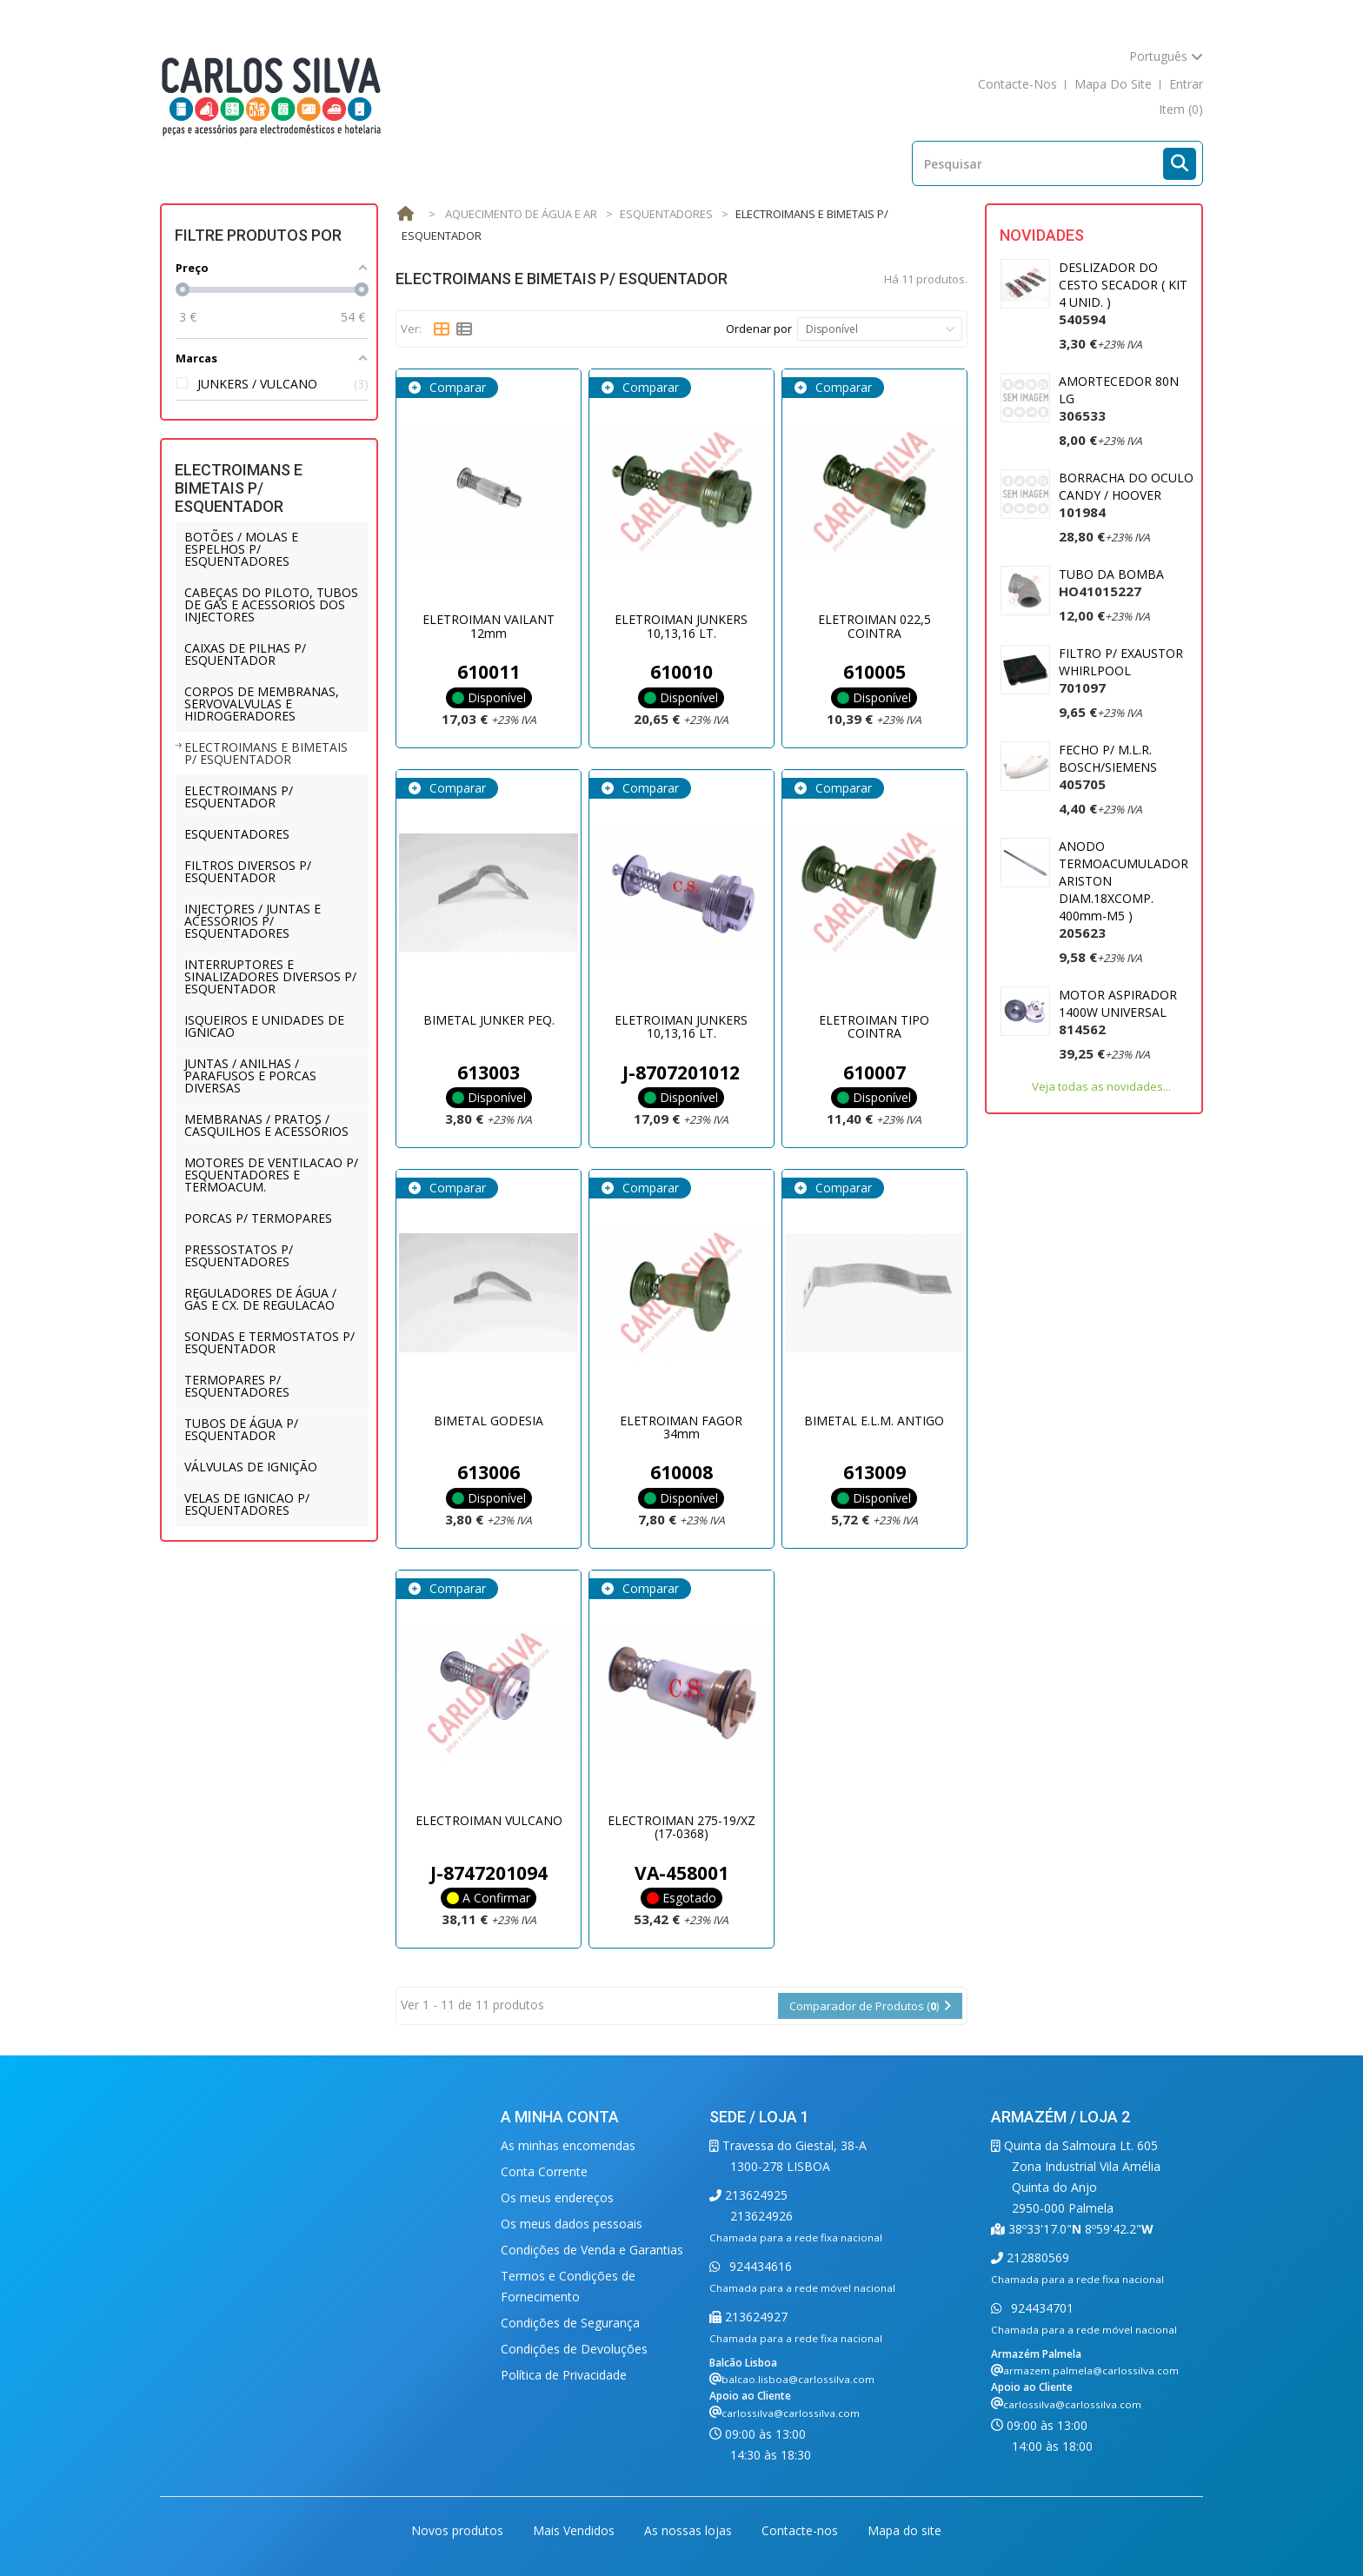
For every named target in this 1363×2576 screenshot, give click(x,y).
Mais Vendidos (575, 2530)
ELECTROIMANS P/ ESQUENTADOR (238, 796)
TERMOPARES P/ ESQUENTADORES (236, 1385)
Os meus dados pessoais (571, 2223)
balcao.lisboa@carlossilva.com (797, 2379)
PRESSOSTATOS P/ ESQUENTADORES (238, 1255)
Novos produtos (459, 2530)
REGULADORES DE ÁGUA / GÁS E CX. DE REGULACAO (260, 1299)
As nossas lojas (689, 2530)
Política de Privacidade (564, 2375)
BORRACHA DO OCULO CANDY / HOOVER (1126, 495)
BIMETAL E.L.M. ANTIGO (874, 1420)
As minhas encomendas (568, 2145)
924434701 (1040, 2308)
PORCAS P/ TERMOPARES (258, 1218)
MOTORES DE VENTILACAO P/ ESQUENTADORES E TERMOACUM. (271, 1174)
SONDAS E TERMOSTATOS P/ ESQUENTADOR (269, 1342)
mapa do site (1113, 84)
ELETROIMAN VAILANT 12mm (488, 626)
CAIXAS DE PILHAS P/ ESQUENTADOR (245, 654)
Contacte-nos (801, 2530)
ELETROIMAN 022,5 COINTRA (874, 626)
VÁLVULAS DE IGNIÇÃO (250, 1466)
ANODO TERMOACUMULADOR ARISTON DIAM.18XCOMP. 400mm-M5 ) (1123, 889)
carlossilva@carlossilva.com (790, 2413)
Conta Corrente (544, 2171)
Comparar (456, 387)
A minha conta (560, 2117)
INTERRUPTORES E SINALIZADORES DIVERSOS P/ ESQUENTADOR (270, 976)
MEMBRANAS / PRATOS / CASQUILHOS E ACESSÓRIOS (266, 1125)
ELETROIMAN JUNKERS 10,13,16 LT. (681, 626)
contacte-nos (1017, 84)
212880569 (1036, 2257)
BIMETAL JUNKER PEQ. (489, 1020)
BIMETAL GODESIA (488, 1420)
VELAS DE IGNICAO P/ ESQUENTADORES (246, 1504)
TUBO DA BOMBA (1111, 583)
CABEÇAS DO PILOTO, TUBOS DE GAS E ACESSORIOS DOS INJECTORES (271, 604)
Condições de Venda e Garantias (592, 2249)
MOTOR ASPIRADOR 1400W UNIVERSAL (1118, 1012)
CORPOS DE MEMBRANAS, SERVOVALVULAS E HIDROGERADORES (261, 703)
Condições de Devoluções (574, 2348)
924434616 (759, 2266)
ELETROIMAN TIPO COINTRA (874, 1026)
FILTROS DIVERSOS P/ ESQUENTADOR (247, 871)
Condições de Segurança (570, 2322)
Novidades (1042, 235)
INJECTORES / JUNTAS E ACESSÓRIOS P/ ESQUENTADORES (252, 920)
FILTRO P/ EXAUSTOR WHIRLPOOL (1121, 670)
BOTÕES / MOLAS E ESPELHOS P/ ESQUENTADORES (241, 548)
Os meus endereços (557, 2197)
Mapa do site (904, 2530)
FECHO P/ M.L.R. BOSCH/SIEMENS (1108, 767)
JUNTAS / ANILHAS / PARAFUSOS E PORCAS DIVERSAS (250, 1075)
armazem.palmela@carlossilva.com (1091, 2370)
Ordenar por (759, 328)
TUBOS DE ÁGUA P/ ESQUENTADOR (241, 1429)
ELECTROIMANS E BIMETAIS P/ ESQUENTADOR (266, 753)
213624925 (754, 2195)
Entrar (1186, 84)
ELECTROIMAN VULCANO (489, 1820)
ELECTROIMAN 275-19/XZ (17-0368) (681, 1827)
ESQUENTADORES (236, 834)
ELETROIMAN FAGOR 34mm (681, 1427)
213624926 (761, 2216)
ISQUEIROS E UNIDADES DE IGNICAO (264, 1026)
